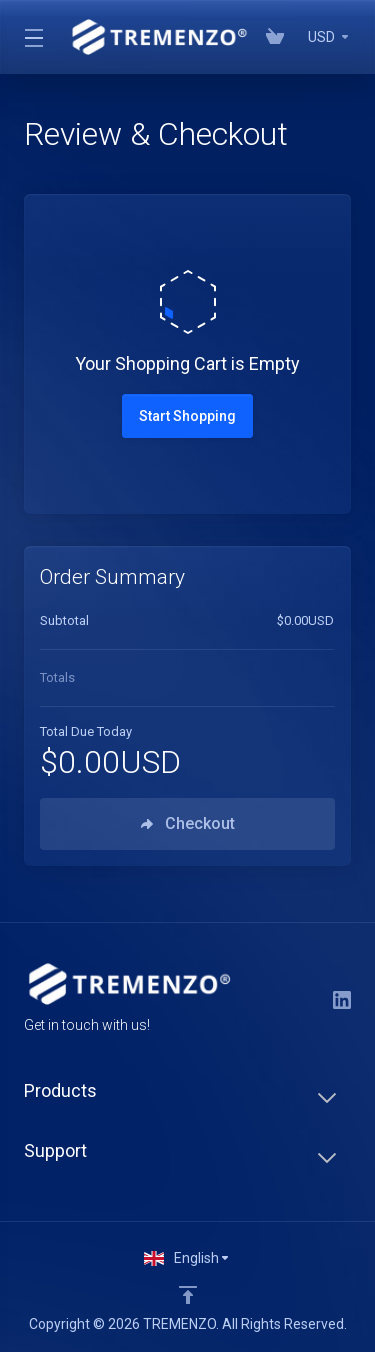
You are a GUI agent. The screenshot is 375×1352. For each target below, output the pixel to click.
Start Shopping (187, 416)
